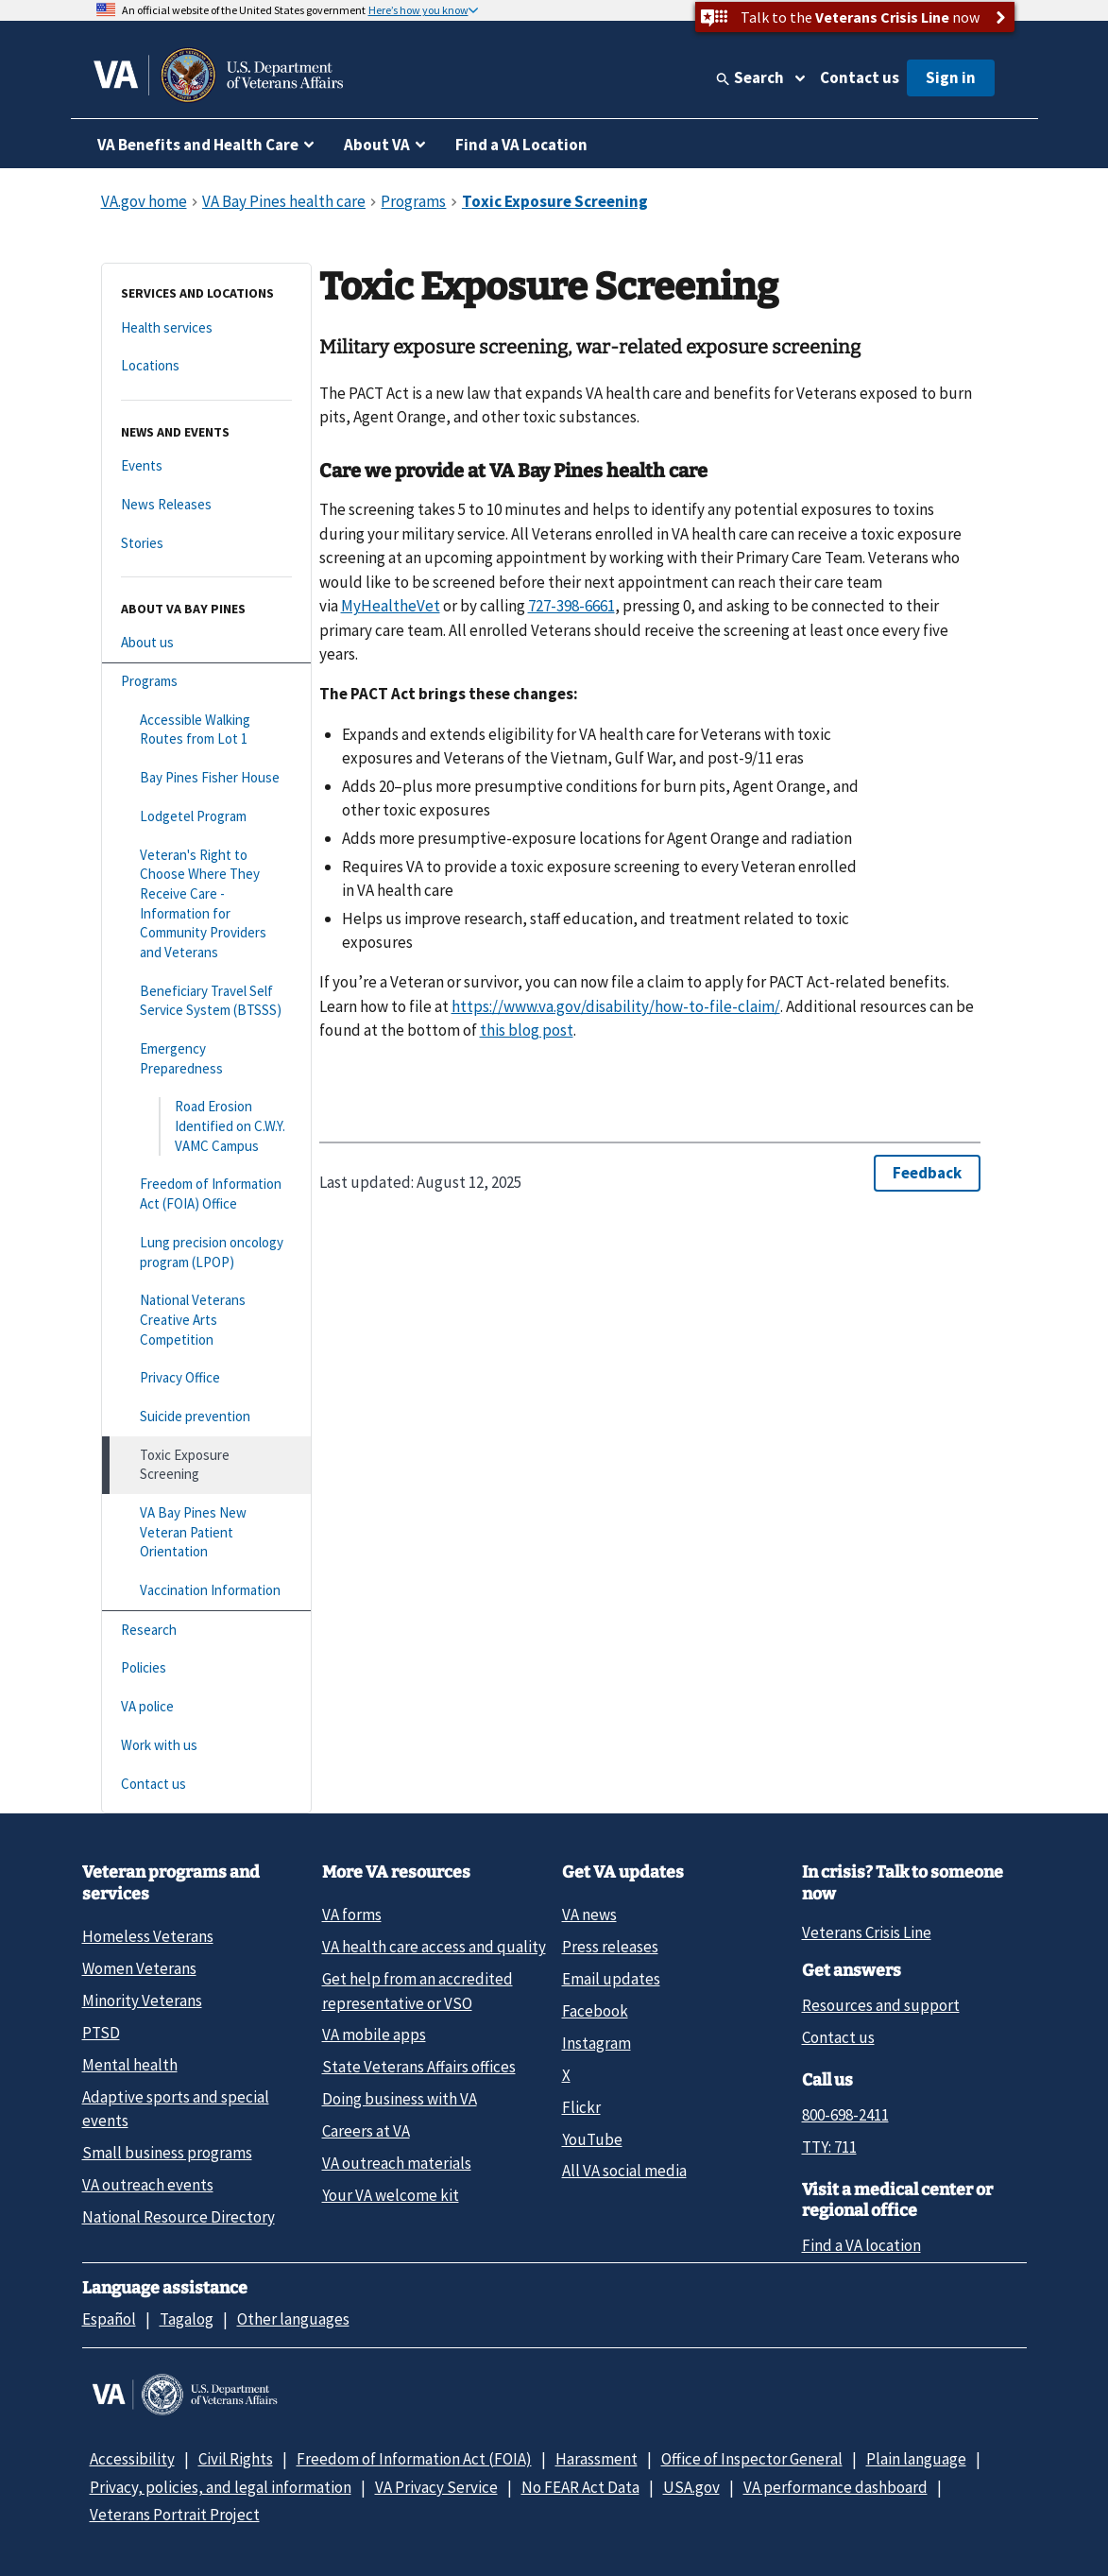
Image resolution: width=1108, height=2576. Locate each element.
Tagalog (186, 2319)
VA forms (352, 1914)
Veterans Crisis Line (866, 1932)
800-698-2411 (845, 2114)
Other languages (293, 2319)
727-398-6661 (571, 605)
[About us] (206, 643)
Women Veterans (139, 1968)
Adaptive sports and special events (175, 2109)
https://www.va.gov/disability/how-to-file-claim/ (616, 1006)
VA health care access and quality (434, 1946)
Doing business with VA (399, 2098)
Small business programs (167, 2152)
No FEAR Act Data (580, 2487)
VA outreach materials (396, 2163)
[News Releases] (206, 505)
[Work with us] (206, 1745)
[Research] (206, 1630)
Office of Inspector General (752, 2458)
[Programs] (206, 681)
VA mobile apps (374, 2034)
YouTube (592, 2139)
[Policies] (206, 1668)
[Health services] (206, 328)
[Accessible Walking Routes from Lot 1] (206, 730)
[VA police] (206, 1707)
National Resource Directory (178, 2217)
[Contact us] (206, 1784)
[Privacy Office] (206, 1378)
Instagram (596, 2043)
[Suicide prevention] (206, 1417)
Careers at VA (366, 2131)
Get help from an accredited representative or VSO (417, 1990)
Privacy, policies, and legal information (220, 2487)
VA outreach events (147, 2184)
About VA (377, 144)
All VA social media (624, 2170)
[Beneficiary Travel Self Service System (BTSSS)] (206, 1001)
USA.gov (691, 2487)
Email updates (611, 1978)
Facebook (595, 2011)
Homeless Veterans (147, 1936)
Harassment (596, 2458)
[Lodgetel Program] (206, 817)
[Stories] (206, 543)
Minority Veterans (142, 2000)
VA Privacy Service (436, 2487)
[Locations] (206, 366)
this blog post (526, 1030)
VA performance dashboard (835, 2487)
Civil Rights (235, 2458)
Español (109, 2319)
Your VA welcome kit (390, 2195)
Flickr (581, 2107)
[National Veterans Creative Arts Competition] (206, 1320)
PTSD (101, 2032)
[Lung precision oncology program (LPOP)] (206, 1252)
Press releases (610, 1946)
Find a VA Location (521, 144)
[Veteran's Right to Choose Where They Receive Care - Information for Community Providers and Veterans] (206, 904)
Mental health (130, 2064)
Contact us (859, 77)
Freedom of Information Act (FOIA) (414, 2458)
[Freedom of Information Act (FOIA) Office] (206, 1194)
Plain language (916, 2458)
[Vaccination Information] (206, 1590)
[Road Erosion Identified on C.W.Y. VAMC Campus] (206, 1126)
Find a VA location (861, 2245)
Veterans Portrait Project (175, 2514)
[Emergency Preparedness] (206, 1059)
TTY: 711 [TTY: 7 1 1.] (829, 2147)
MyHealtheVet (390, 605)
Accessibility (132, 2458)
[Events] (206, 466)
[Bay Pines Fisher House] (206, 778)
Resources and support (881, 2005)
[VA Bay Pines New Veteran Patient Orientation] (206, 1532)
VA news (589, 1914)
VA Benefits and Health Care (197, 144)
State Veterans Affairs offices (419, 2066)
